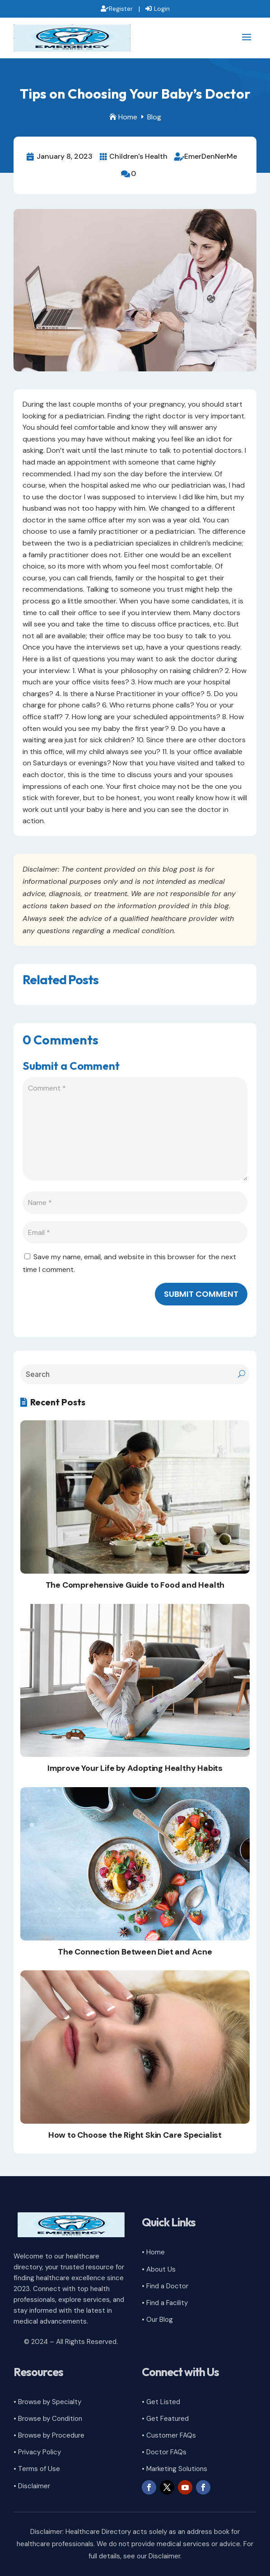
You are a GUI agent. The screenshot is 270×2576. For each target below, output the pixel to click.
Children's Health (138, 156)
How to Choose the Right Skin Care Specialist (135, 2135)
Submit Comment (201, 1294)
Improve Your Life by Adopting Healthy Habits (135, 1768)
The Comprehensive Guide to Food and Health (135, 1585)
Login (162, 9)
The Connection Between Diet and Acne (135, 1951)
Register (121, 9)
